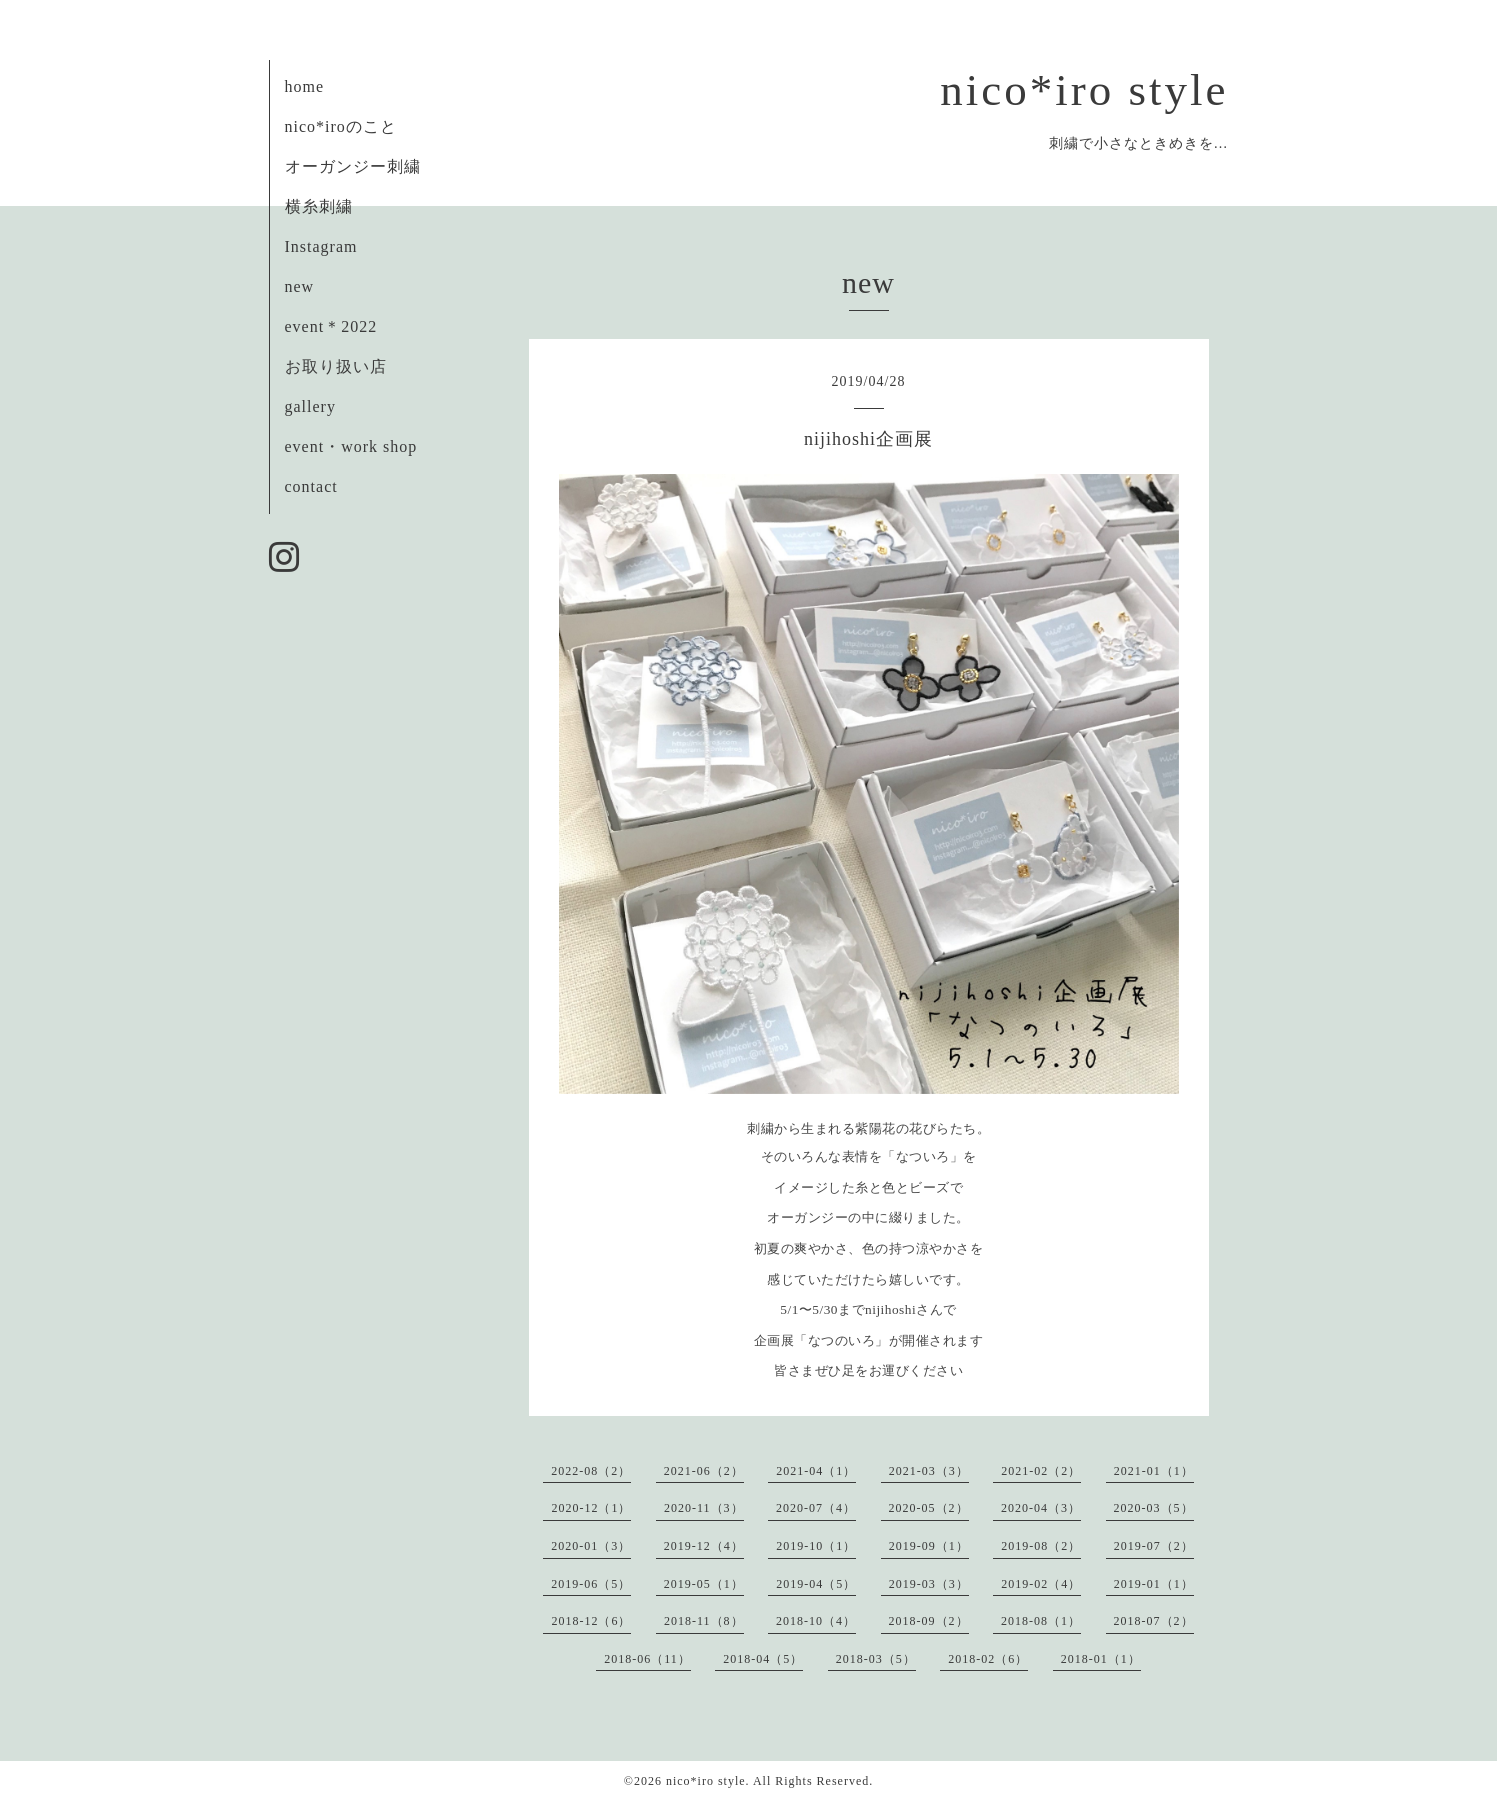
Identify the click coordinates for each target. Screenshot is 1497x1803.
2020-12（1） (591, 1508)
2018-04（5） (763, 1659)
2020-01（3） (591, 1546)
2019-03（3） (929, 1584)
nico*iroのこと (341, 126)
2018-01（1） (1101, 1659)
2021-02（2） (1041, 1471)
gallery (310, 406)
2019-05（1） (704, 1584)
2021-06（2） (704, 1471)
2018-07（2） (1154, 1621)
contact (311, 486)
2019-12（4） (704, 1546)
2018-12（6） (591, 1621)
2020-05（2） (929, 1508)
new (300, 286)
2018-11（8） (704, 1621)
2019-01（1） (1154, 1584)
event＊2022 (331, 326)
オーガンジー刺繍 (353, 166)
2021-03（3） (929, 1471)
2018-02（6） (988, 1659)
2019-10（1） (816, 1546)
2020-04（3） (1041, 1508)
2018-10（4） (816, 1621)
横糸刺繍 (319, 206)
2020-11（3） (704, 1508)
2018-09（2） (929, 1621)
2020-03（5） (1154, 1508)
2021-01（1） (1154, 1471)
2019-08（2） (1041, 1546)
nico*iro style (1084, 90)
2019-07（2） (1154, 1546)
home (305, 86)
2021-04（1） (816, 1471)
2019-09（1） (929, 1546)
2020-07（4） (816, 1508)
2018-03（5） (876, 1659)
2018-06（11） (647, 1659)
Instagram (321, 246)
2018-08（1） (1041, 1621)
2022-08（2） (591, 1471)
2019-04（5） (816, 1584)
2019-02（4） (1041, 1584)
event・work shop (351, 446)
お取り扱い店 (336, 366)
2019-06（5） (591, 1584)
